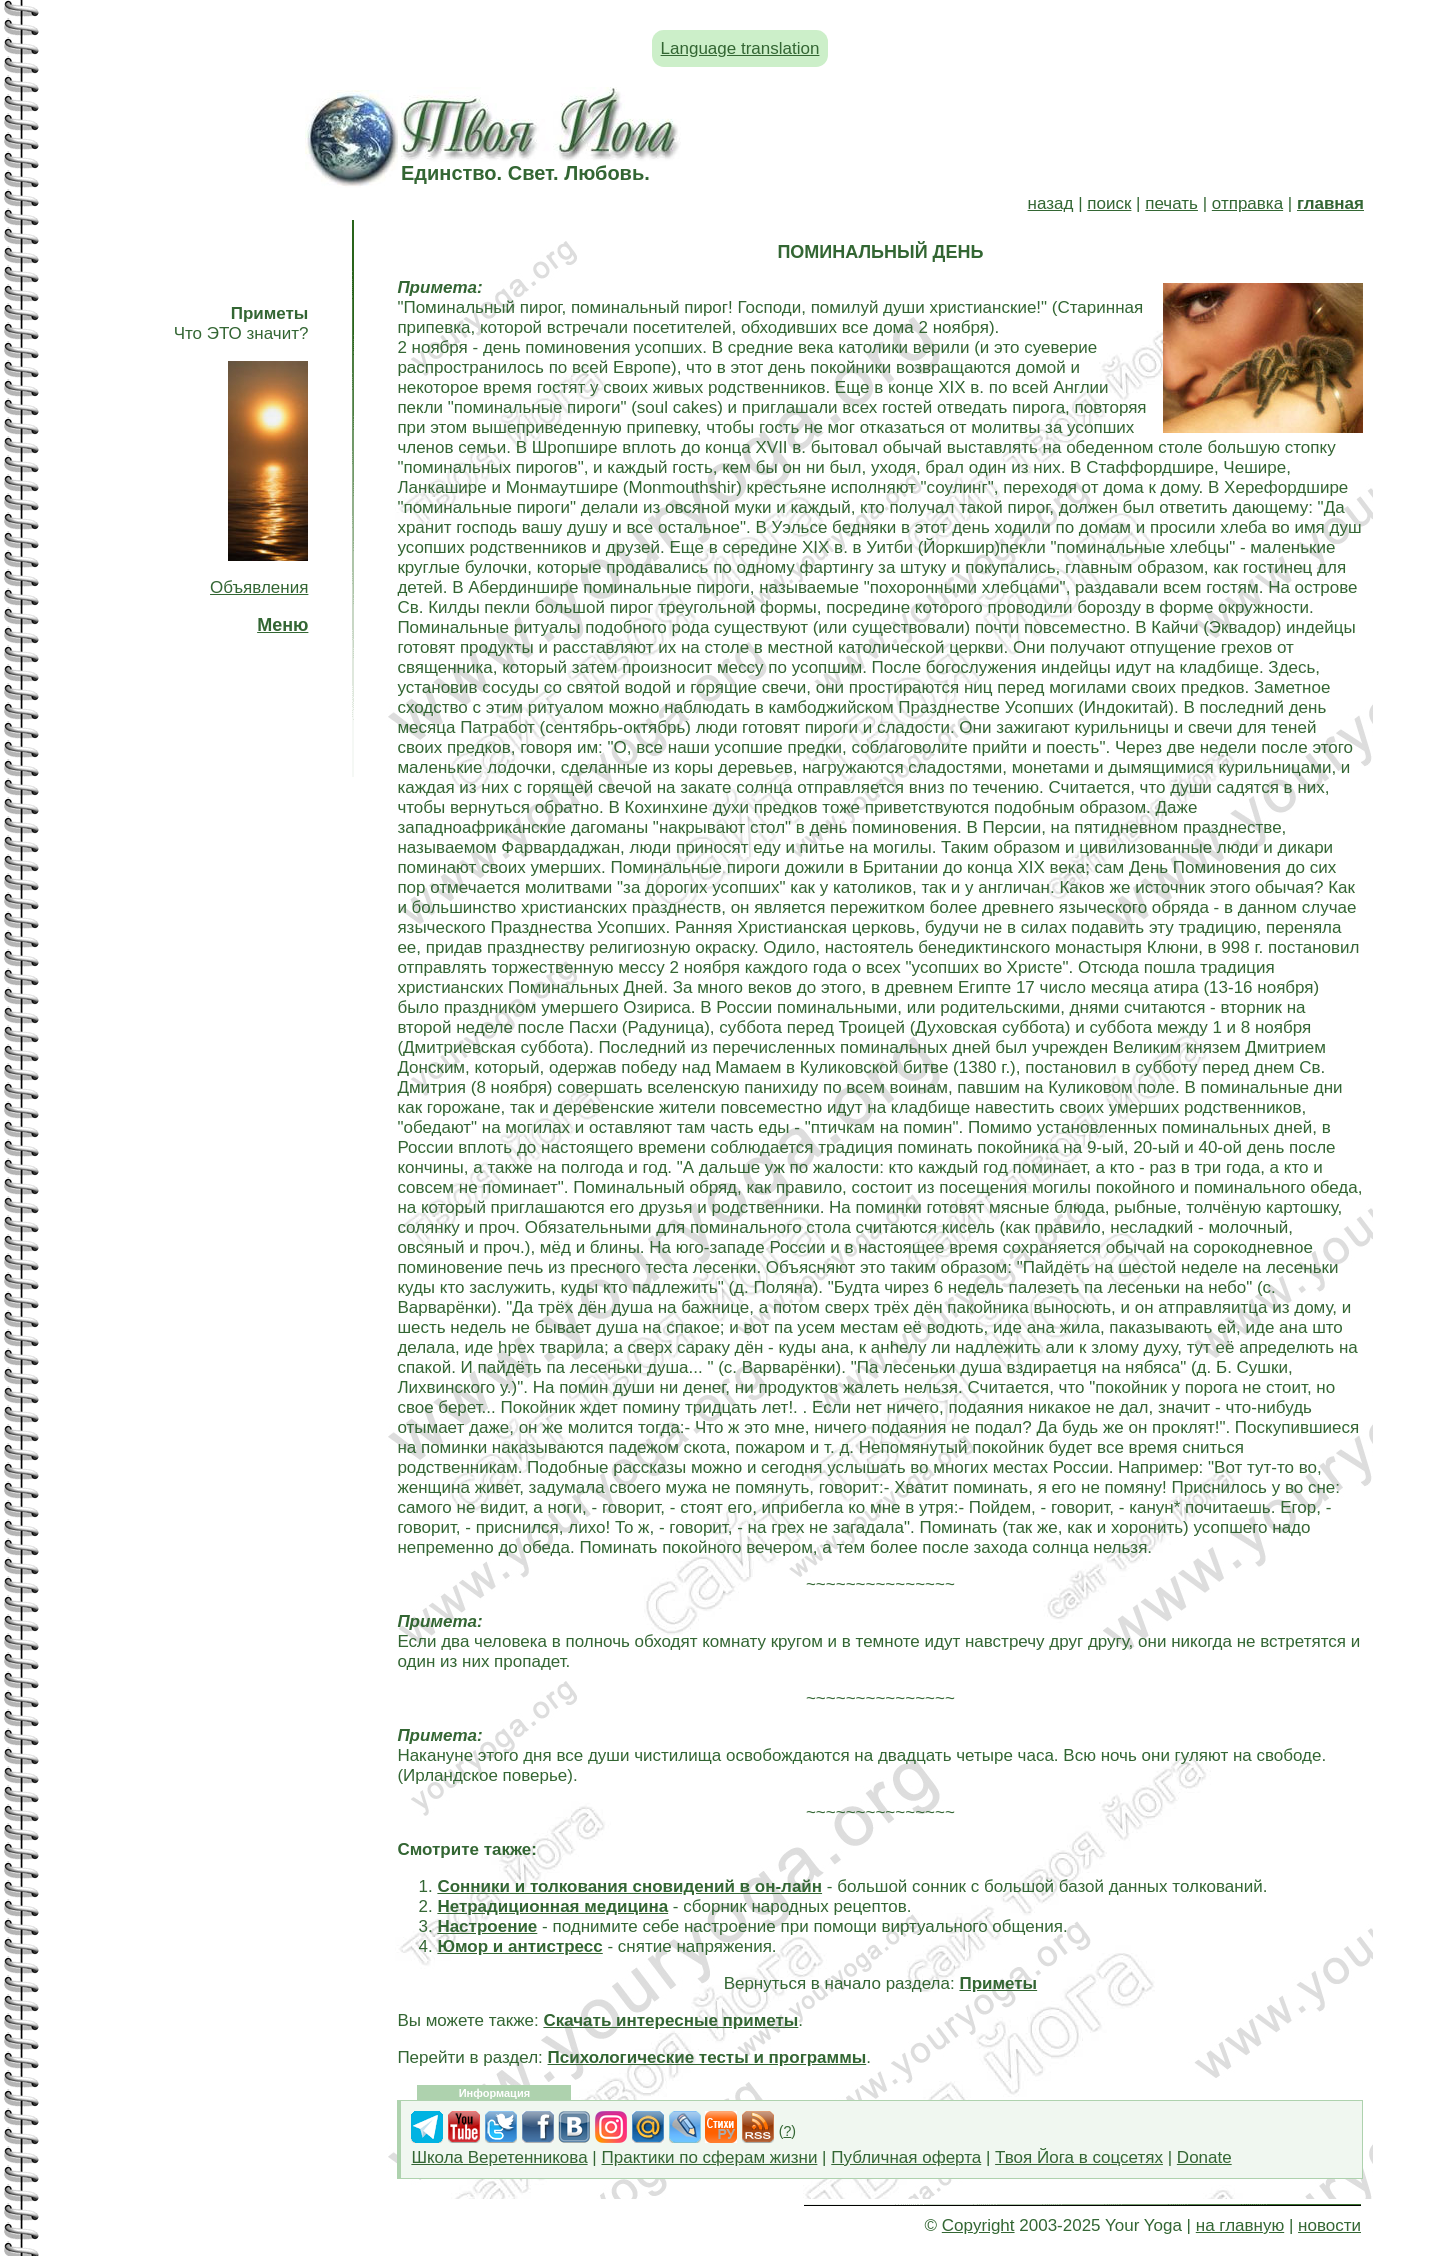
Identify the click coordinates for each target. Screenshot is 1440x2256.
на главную (1240, 2225)
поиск (1109, 203)
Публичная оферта (906, 2157)
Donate (1204, 2157)
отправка (1247, 203)
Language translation (740, 48)
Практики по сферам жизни (710, 2157)
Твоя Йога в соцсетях (1079, 2157)
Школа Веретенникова (499, 2157)
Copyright (978, 2225)
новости (1329, 2225)
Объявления (259, 587)
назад (1051, 203)
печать (1171, 203)
